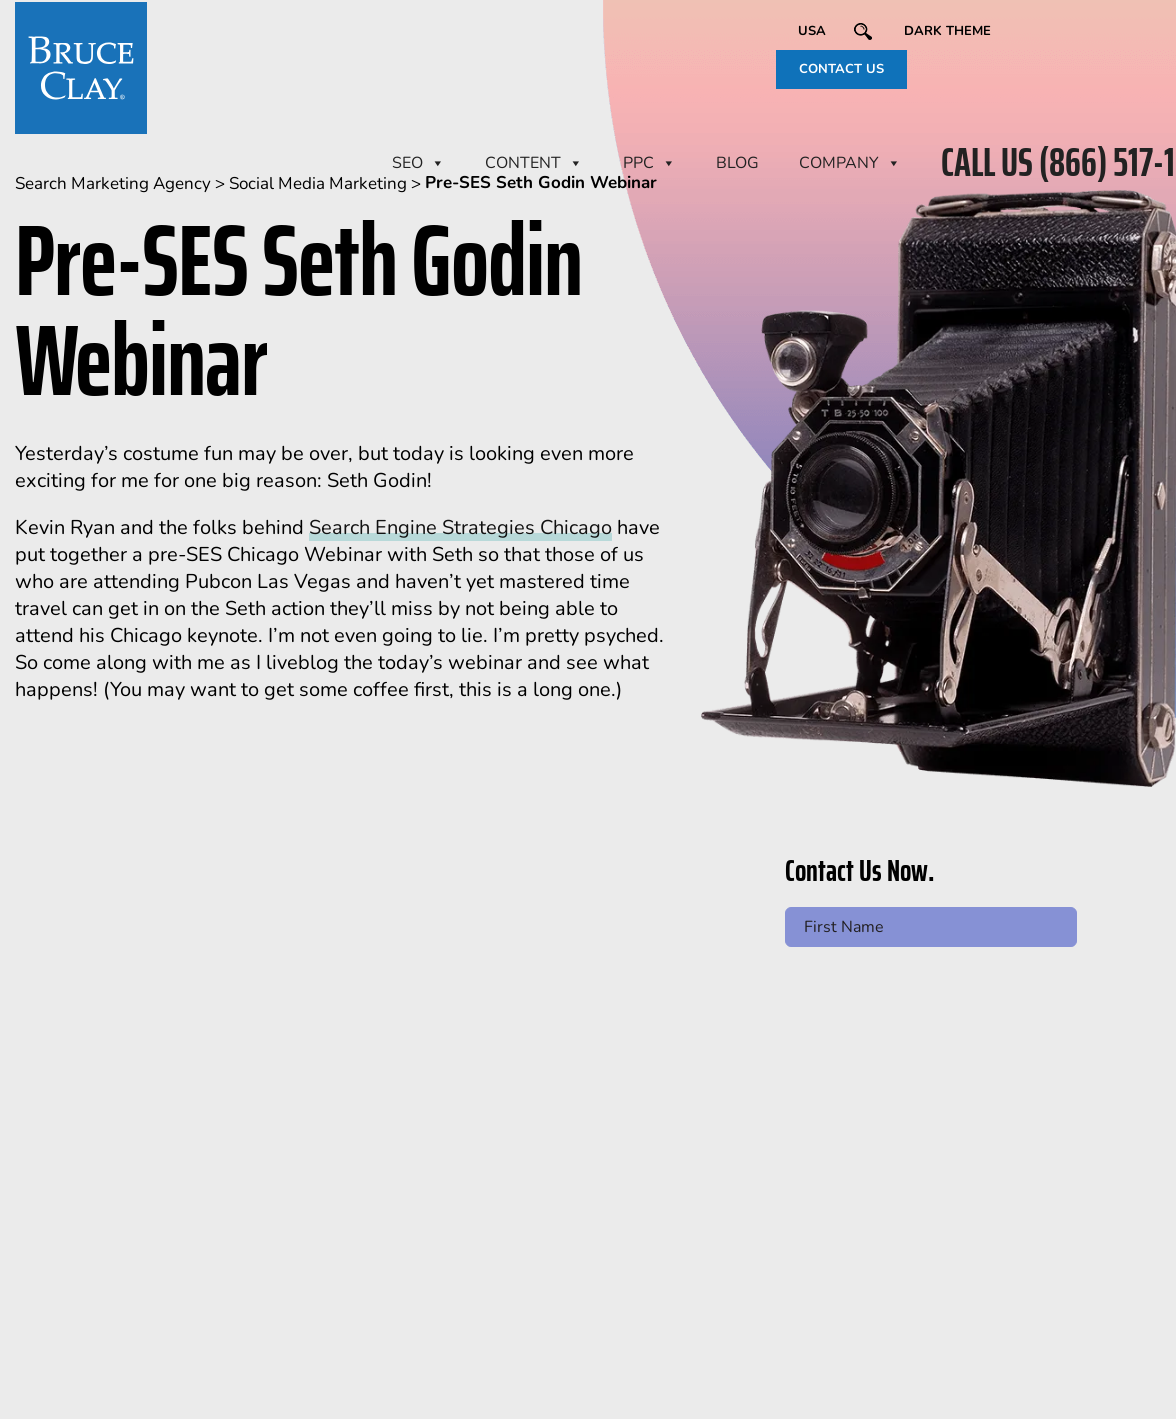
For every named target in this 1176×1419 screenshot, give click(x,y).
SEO (418, 163)
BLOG (737, 163)
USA (812, 31)
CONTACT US (841, 69)
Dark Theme (947, 31)
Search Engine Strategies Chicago (460, 527)
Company (850, 163)
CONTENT (534, 163)
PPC (649, 163)
